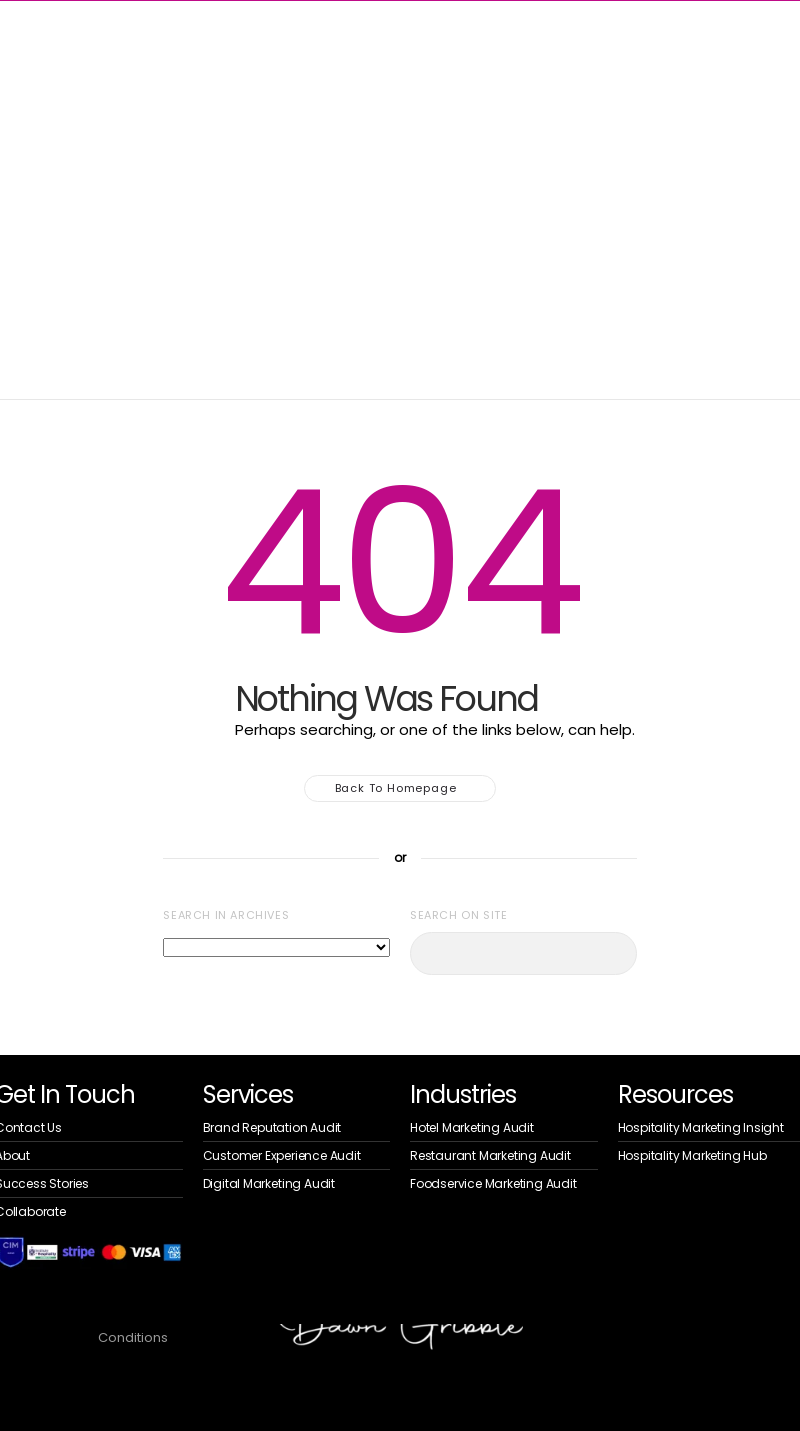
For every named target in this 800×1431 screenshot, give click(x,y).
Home (28, 176)
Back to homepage (400, 788)
